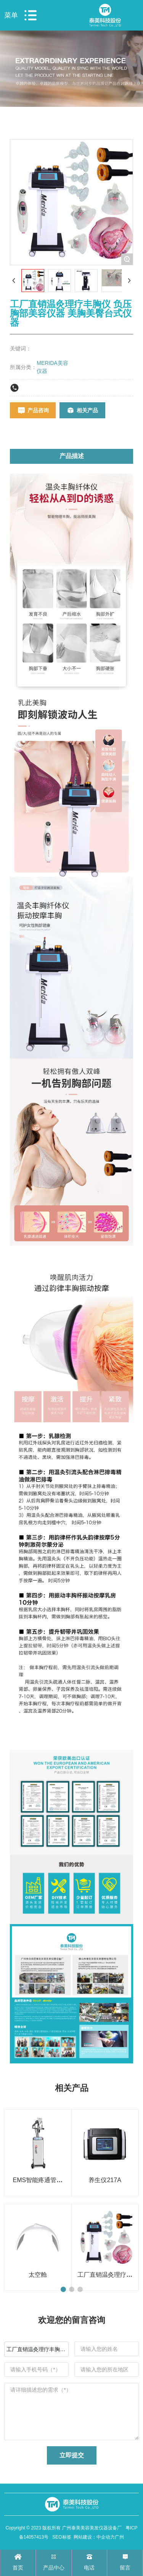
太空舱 (38, 2274)
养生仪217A (104, 2180)
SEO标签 (61, 2537)
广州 (119, 2537)
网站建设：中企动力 (94, 2537)
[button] (63, 2289)
